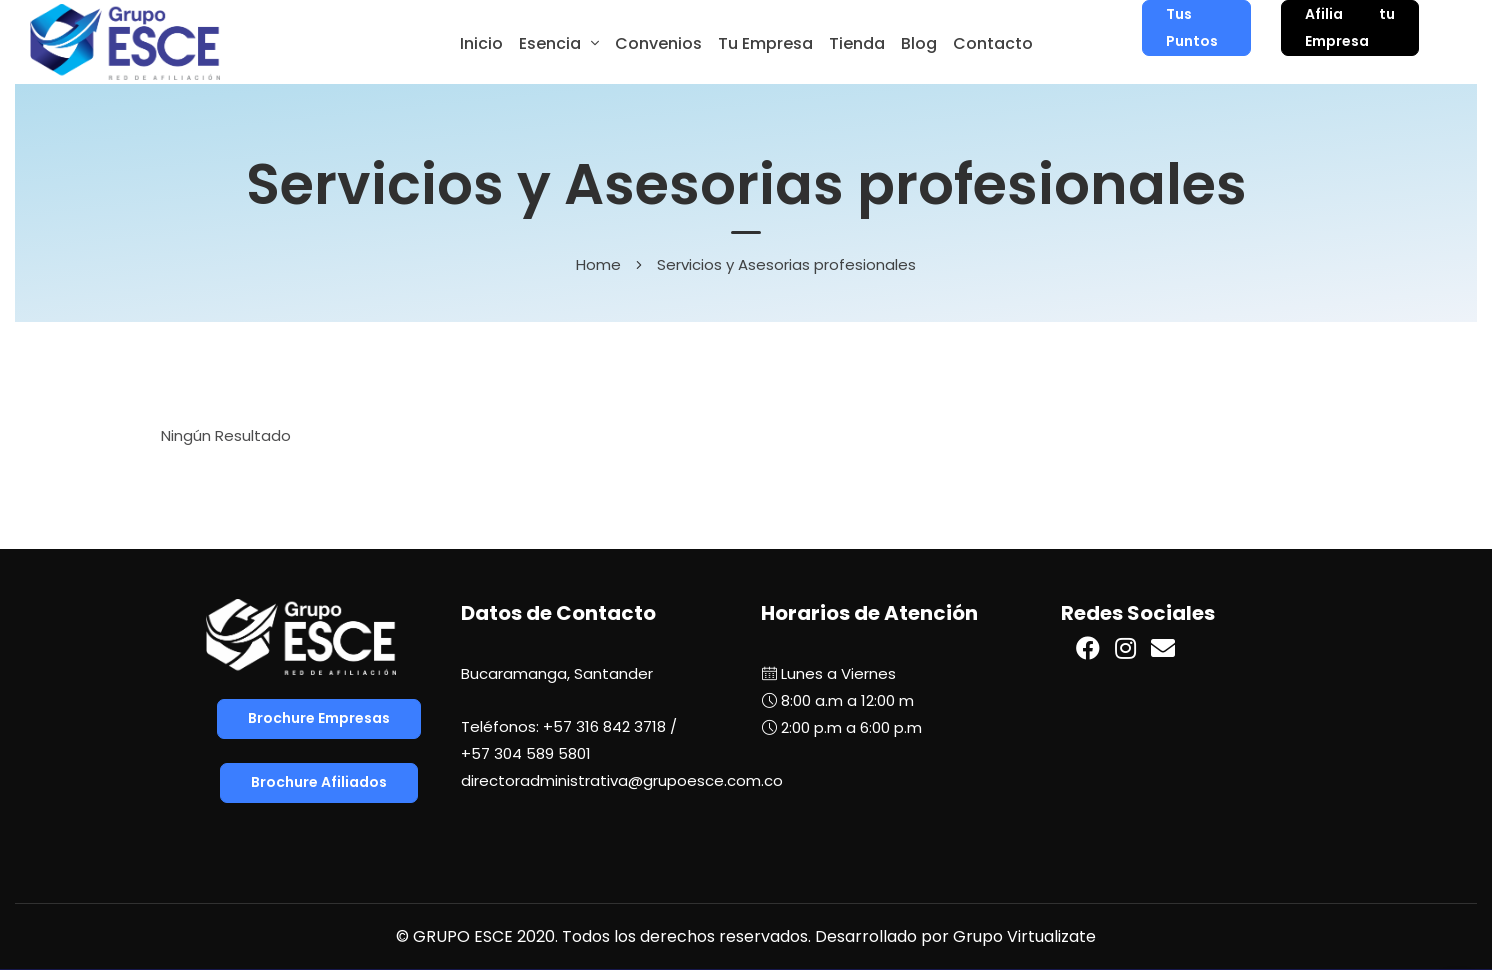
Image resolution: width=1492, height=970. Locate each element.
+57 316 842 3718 (604, 726)
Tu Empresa (765, 43)
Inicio (481, 43)
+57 (526, 753)
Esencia (550, 43)
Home (598, 264)
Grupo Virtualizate (1024, 936)
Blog (919, 43)
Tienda (857, 43)
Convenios (658, 43)
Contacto (993, 43)
